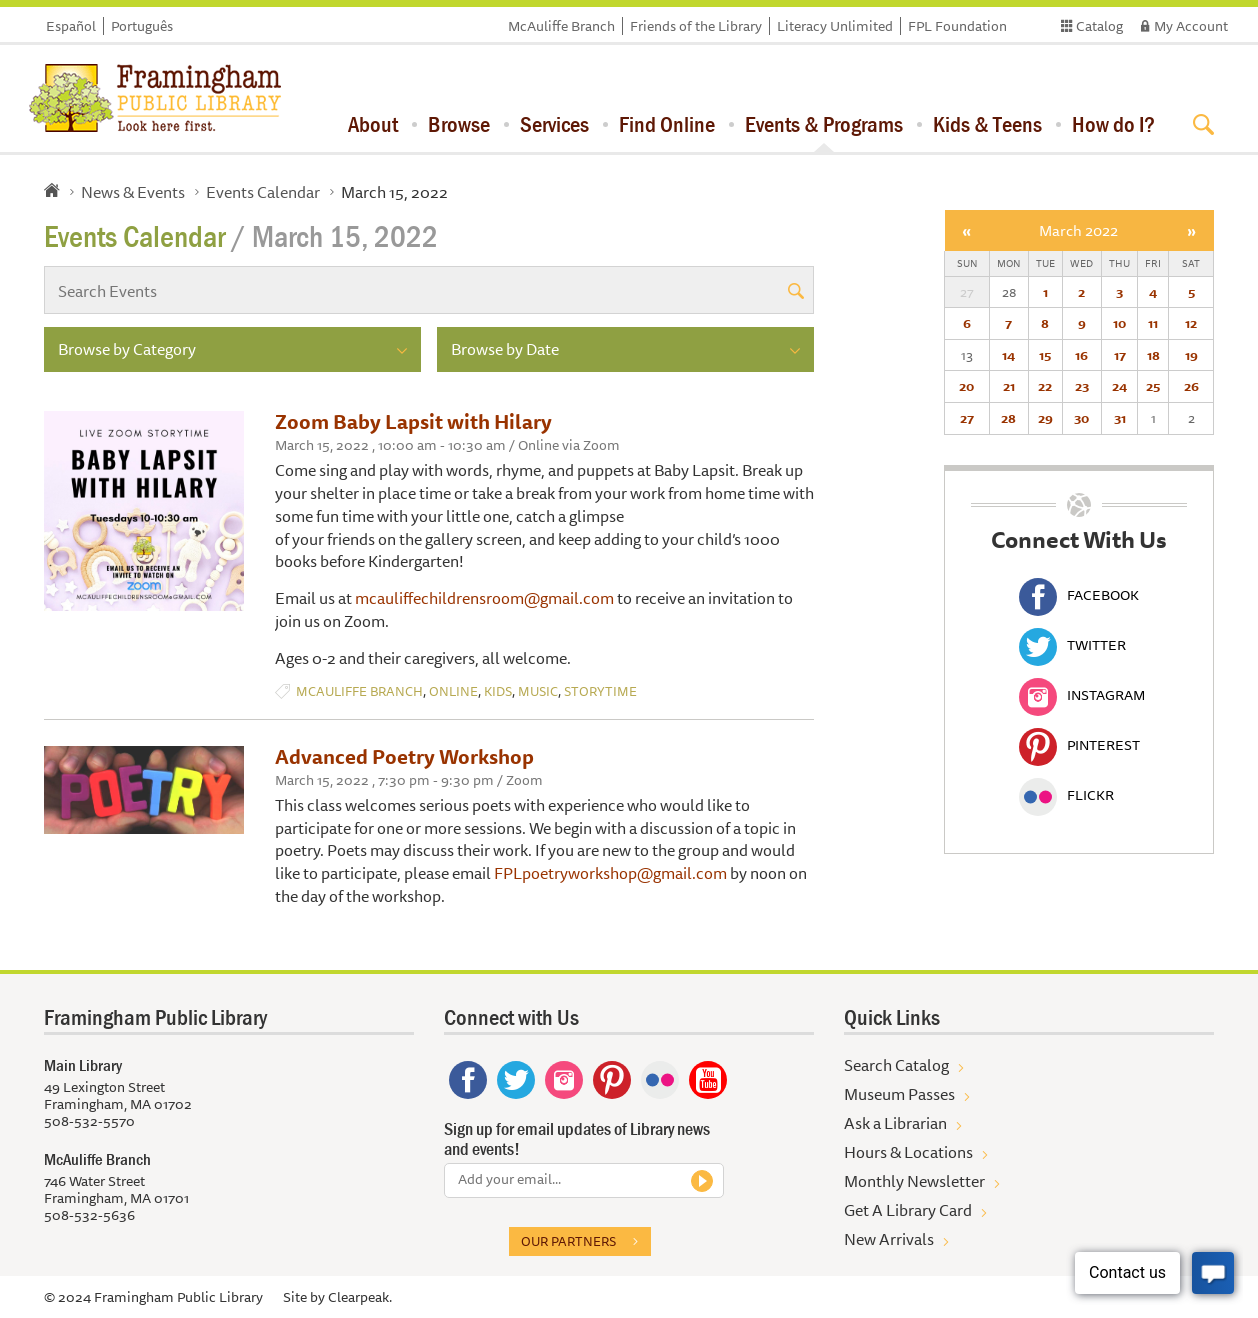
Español (71, 26)
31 (1120, 418)
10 (1119, 323)
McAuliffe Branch (561, 26)
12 (1191, 323)
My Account (1191, 26)
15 (1045, 355)
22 (1045, 386)
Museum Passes (899, 1094)
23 (1082, 386)
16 (1081, 355)
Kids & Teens (987, 124)
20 (966, 386)
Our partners (568, 1241)
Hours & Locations (908, 1152)
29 (1045, 418)
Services (554, 124)
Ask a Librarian (895, 1123)
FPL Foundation (957, 26)
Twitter (1072, 645)
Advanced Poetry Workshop (404, 756)
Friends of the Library (696, 26)
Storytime (600, 691)
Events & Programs (824, 124)
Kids (498, 691)
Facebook (1079, 595)
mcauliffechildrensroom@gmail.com (484, 598)
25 (1153, 386)
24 (1119, 386)
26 (1191, 386)
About (373, 124)
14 (1008, 355)
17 (1120, 355)
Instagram (1082, 695)
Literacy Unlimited (835, 26)
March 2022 (1078, 230)
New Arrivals (889, 1239)
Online (453, 691)
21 (1009, 386)
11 (1153, 323)
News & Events (133, 192)
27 (967, 418)
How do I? (1113, 124)
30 (1081, 418)
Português (142, 26)
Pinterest (1079, 745)
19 (1191, 355)
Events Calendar (263, 192)
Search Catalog (896, 1065)
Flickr (1066, 795)
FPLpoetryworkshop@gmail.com (610, 873)
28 (1008, 418)
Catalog (1099, 26)
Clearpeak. (360, 1297)
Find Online (667, 124)
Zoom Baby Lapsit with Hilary (413, 421)
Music (538, 691)
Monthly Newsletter (914, 1181)
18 (1153, 355)
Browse (459, 124)
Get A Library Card (908, 1210)
